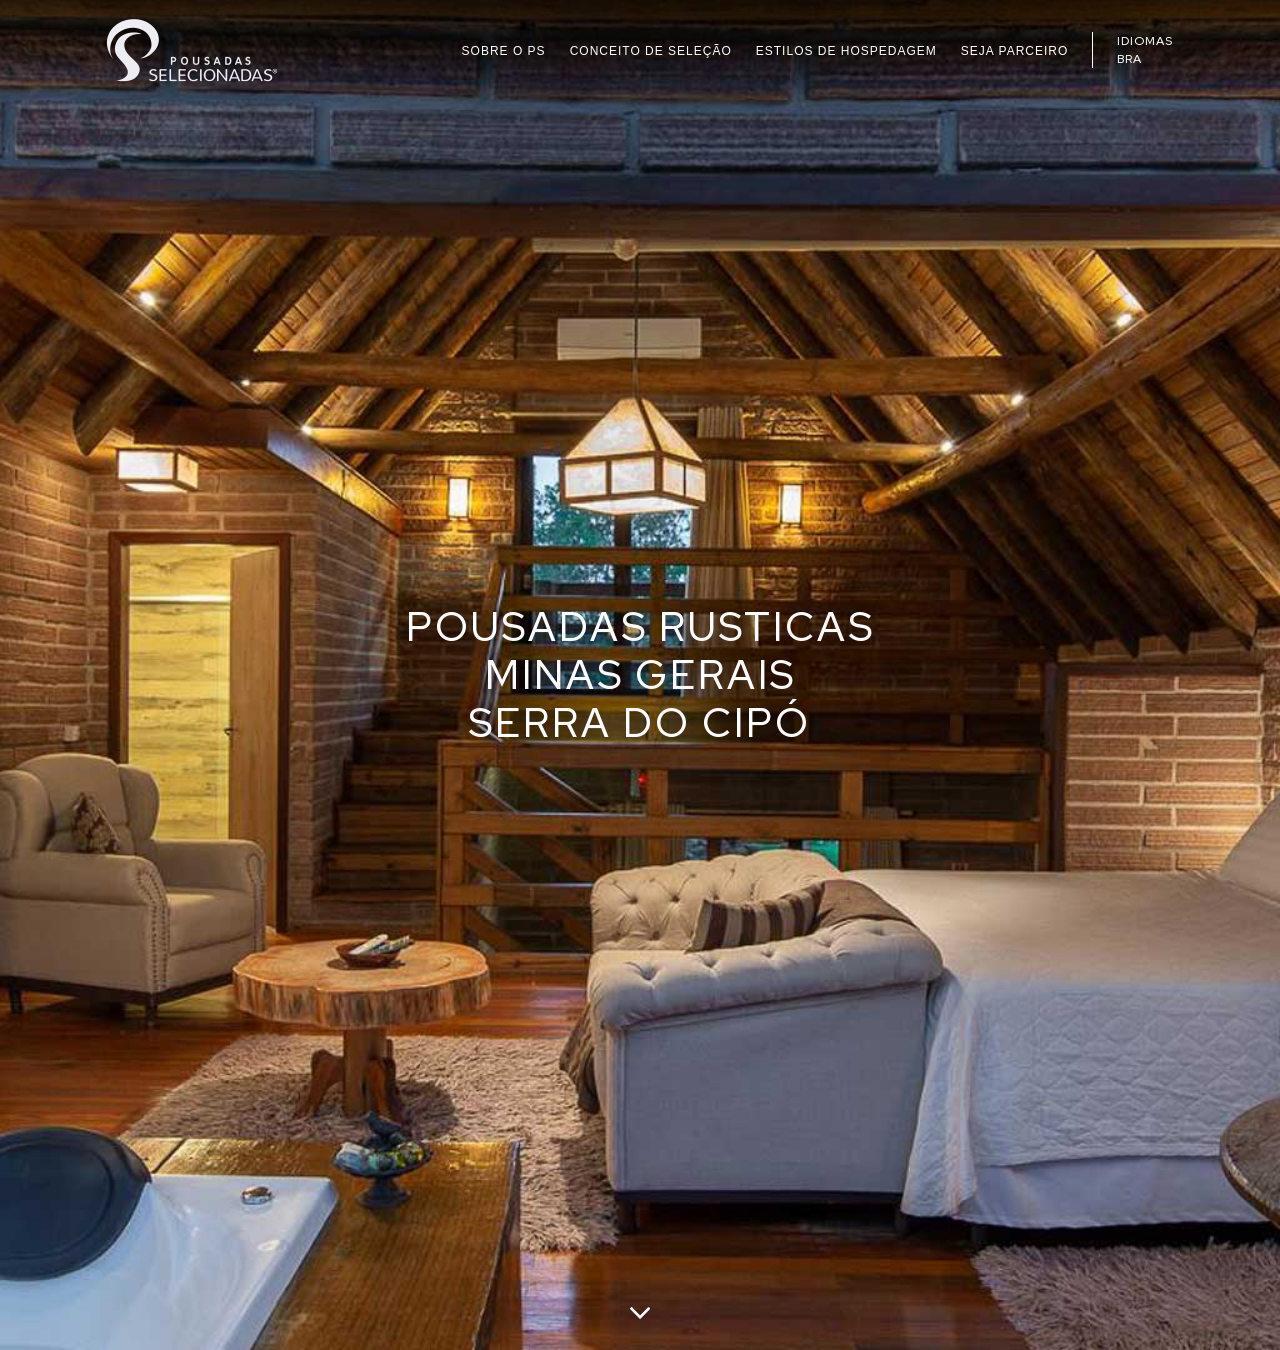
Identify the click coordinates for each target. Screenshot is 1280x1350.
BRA (1129, 59)
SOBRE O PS (504, 51)
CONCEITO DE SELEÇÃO (651, 51)
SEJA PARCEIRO (1014, 51)
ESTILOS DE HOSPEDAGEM (846, 51)
